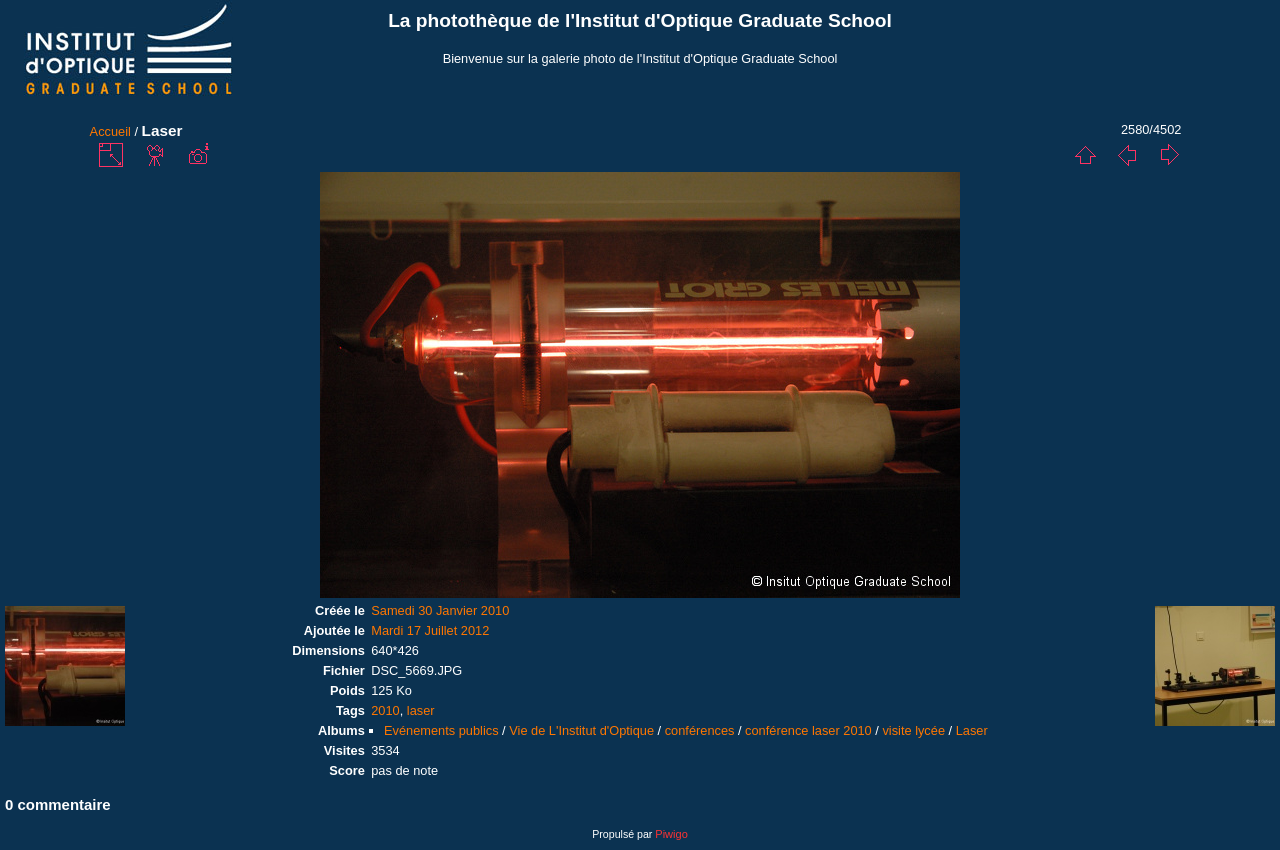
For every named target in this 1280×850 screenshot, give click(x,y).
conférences (700, 730)
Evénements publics (441, 730)
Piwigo (671, 834)
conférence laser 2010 (808, 730)
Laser (972, 730)
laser (421, 710)
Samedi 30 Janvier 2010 (440, 610)
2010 (385, 710)
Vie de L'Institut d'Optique (581, 730)
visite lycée (913, 730)
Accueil (110, 131)
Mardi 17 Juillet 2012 (430, 630)
